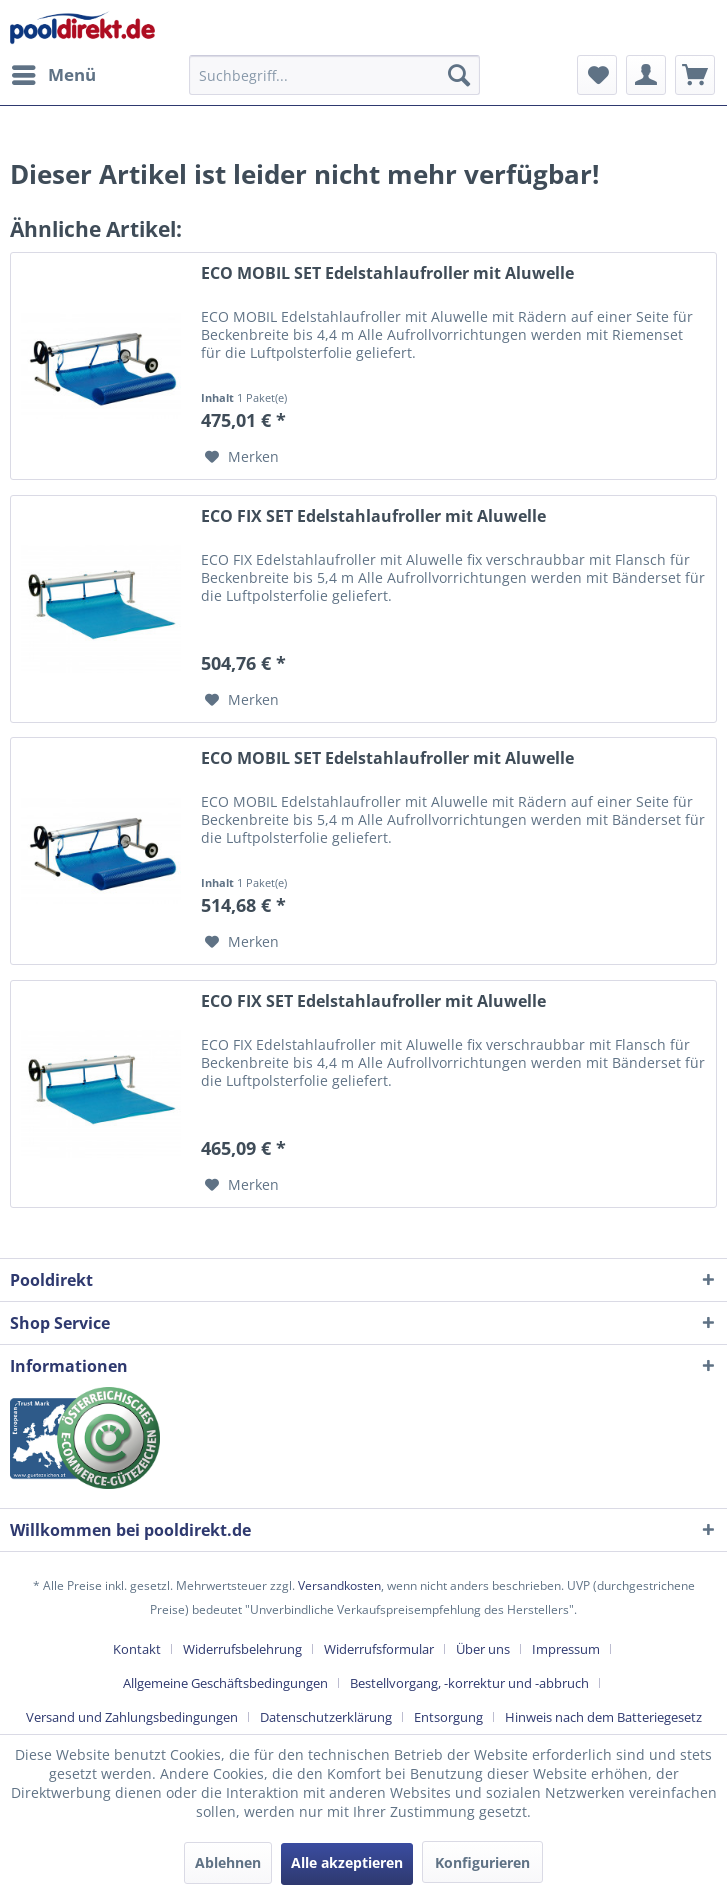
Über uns (483, 1649)
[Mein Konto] (646, 75)
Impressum (566, 1649)
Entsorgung (448, 1717)
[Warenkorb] (695, 75)
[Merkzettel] (597, 75)
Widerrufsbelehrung (242, 1649)
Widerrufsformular (379, 1649)
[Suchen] (459, 75)
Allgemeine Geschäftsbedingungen (225, 1683)
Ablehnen (228, 1862)
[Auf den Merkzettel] (242, 457)
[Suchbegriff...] (334, 75)
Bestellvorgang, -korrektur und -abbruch (469, 1683)
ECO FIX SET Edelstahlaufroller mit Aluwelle (373, 516)
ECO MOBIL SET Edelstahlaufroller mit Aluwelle (387, 273)
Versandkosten (339, 1585)
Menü (54, 72)
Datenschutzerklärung (326, 1717)
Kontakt (137, 1649)
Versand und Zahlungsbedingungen (132, 1717)
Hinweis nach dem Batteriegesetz (603, 1717)
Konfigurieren (482, 1862)
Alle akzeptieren (347, 1862)
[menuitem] (53, 75)
